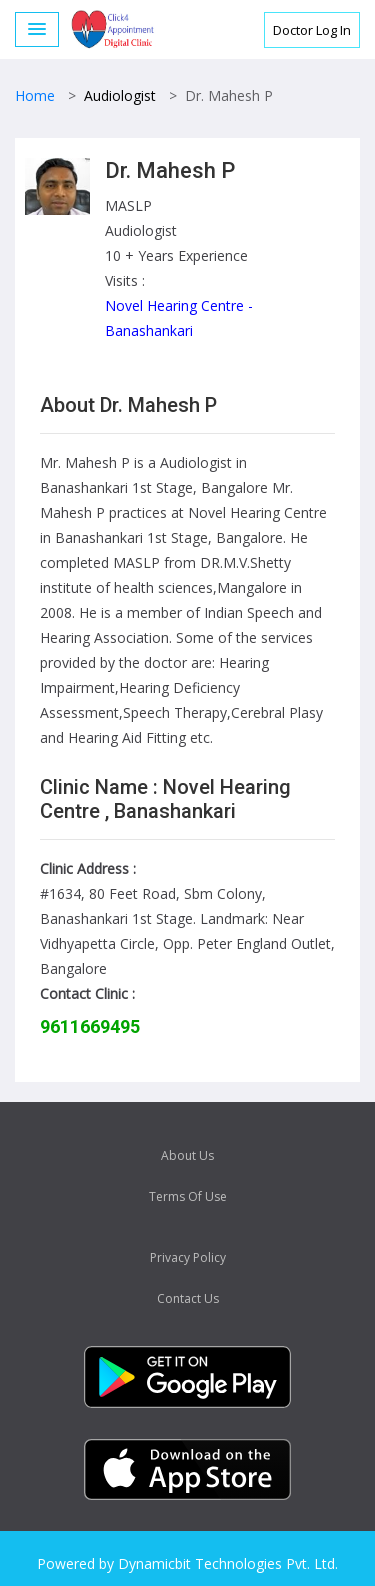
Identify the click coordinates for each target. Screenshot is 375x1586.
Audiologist (120, 95)
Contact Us (188, 1298)
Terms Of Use (188, 1196)
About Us (187, 1155)
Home (35, 95)
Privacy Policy (188, 1257)
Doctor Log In (312, 30)
